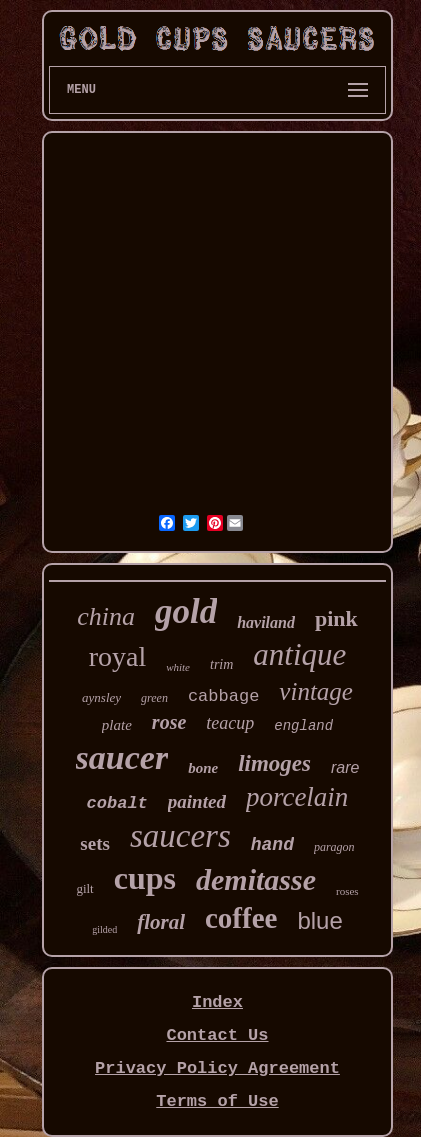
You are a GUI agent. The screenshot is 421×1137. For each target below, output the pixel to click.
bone (203, 768)
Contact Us (217, 1035)
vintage (316, 691)
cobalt (117, 803)
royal (118, 656)
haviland (266, 622)
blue (319, 920)
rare (345, 767)
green (154, 698)
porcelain (297, 797)
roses (347, 891)
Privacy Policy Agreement (217, 1068)
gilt (84, 888)
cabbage (223, 696)
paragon (334, 847)
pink (336, 618)
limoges (274, 763)
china (106, 616)
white (178, 667)
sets (95, 843)
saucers (180, 836)
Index (217, 1002)
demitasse (256, 879)
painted (197, 801)
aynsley (101, 697)
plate (117, 725)
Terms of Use (217, 1101)
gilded (104, 929)
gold (186, 611)
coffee (241, 918)
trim (221, 664)
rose (169, 722)
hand (272, 845)
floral (161, 922)
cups (145, 878)
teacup (230, 723)
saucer (122, 757)
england (303, 726)
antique (299, 654)
